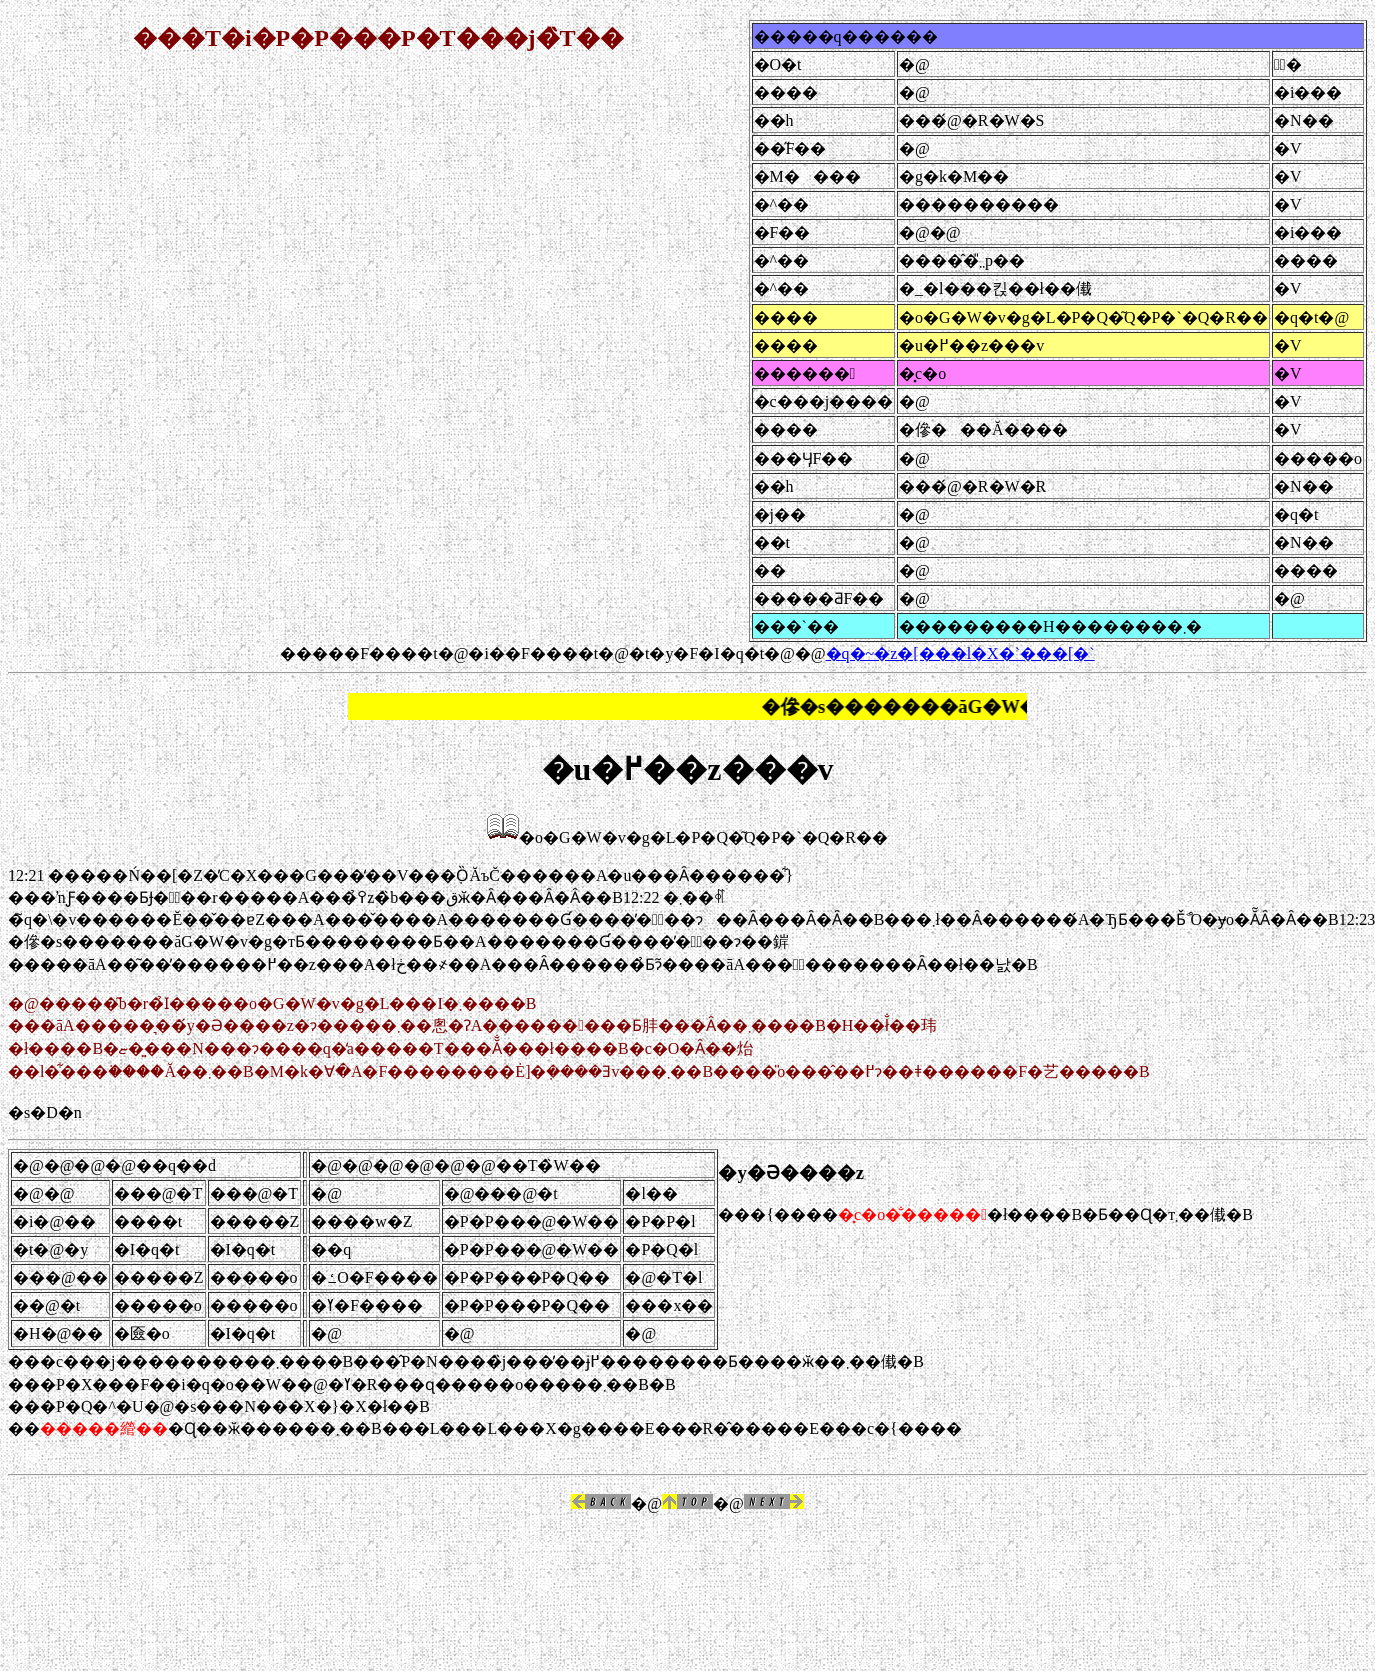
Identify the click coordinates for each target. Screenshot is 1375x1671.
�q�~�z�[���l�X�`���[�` (960, 653)
